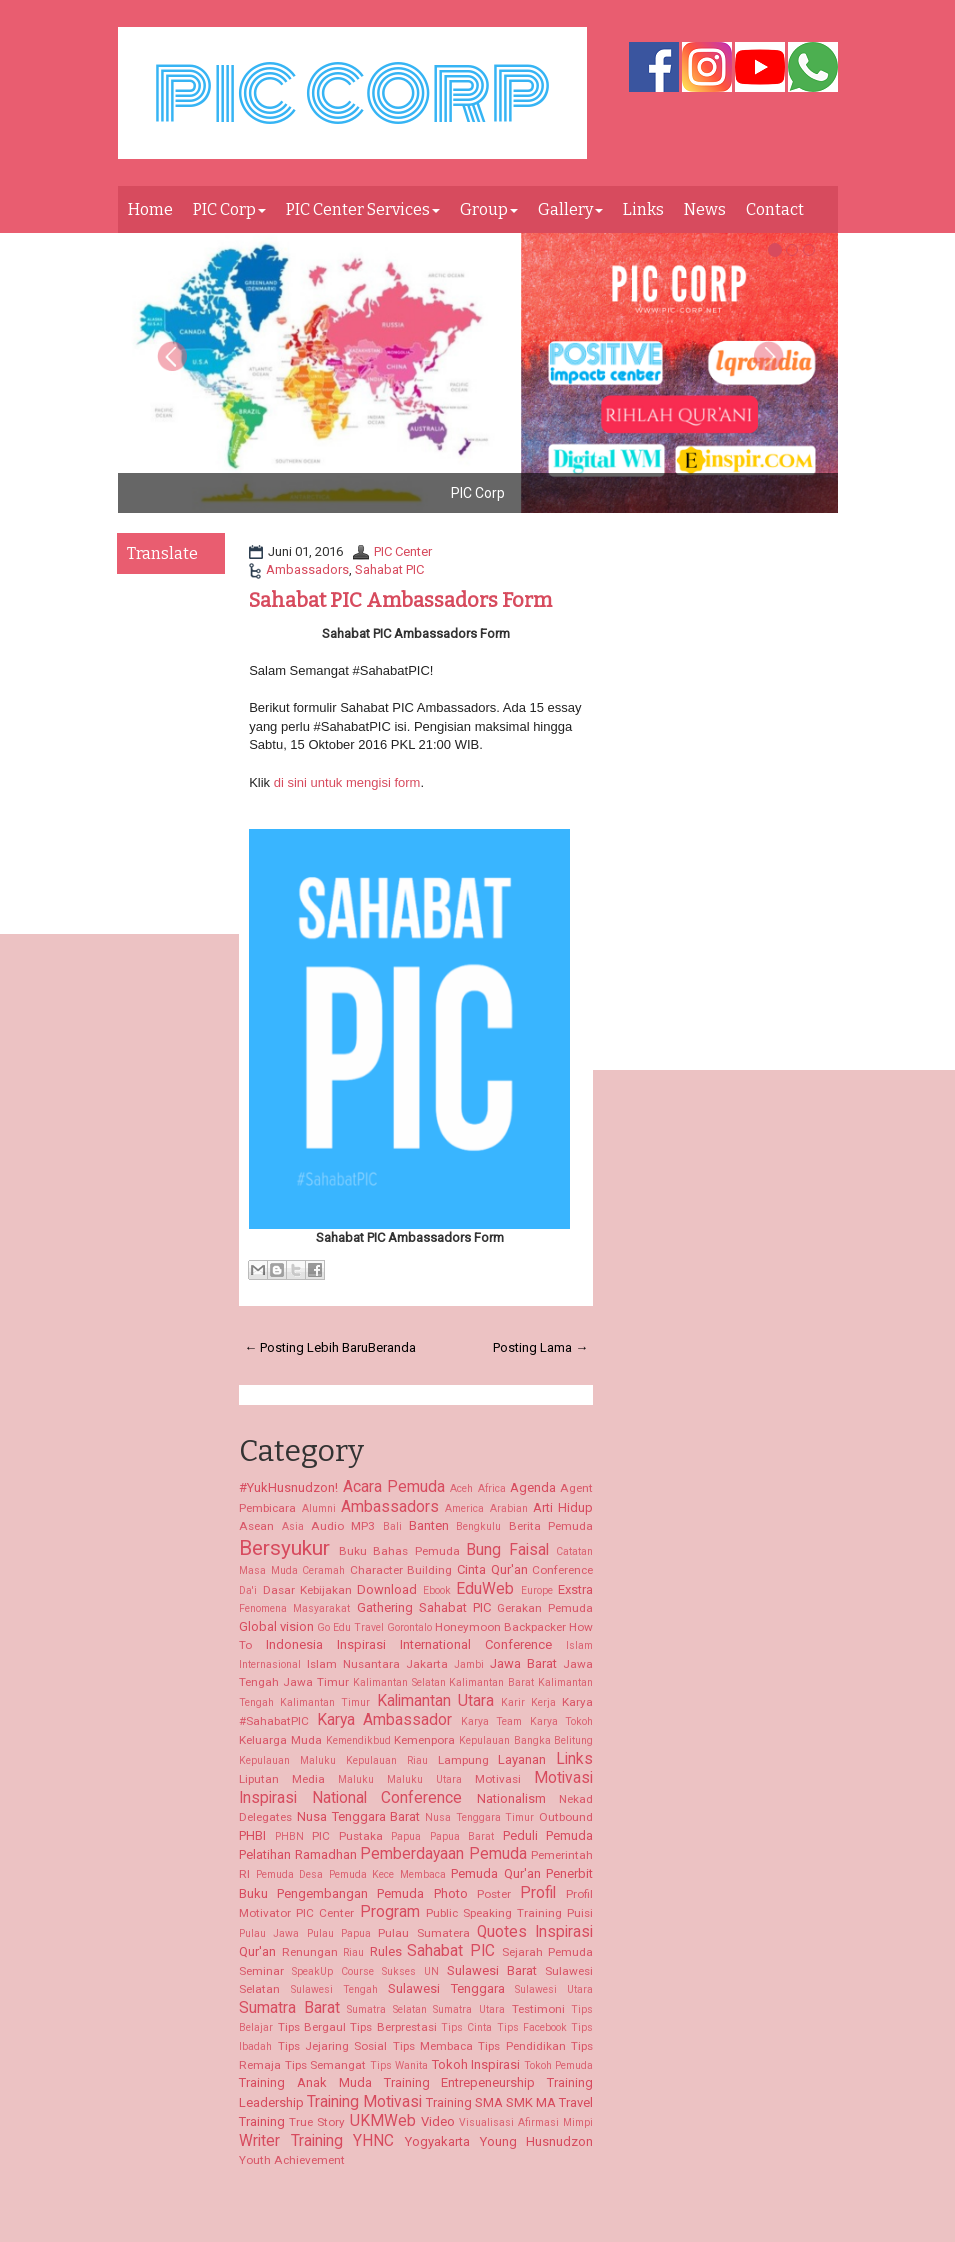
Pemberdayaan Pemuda (443, 1854)
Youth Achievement (292, 2160)
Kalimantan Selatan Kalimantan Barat (444, 1682)
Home (150, 209)
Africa (492, 1488)
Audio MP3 (343, 1526)
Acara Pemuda (394, 1487)
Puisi (580, 1913)
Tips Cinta (466, 2027)
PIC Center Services (363, 209)
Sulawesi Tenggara (446, 1988)
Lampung (463, 1760)
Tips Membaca (433, 2046)
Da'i (248, 1590)
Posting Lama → (540, 1347)
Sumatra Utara (469, 2009)
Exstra (575, 1589)
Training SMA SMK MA (491, 2102)
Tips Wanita (399, 2065)
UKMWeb (383, 2121)
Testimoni (538, 2009)
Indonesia (294, 1644)
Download (387, 1589)
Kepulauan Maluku (287, 1760)
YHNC (373, 2141)
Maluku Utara (424, 1779)
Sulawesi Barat (492, 1970)
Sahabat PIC (389, 569)
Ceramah (323, 1570)
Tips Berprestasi (393, 2027)
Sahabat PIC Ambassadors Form (400, 600)
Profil (538, 1893)
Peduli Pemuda (548, 1835)
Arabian (509, 1508)
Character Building (401, 1570)
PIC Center (403, 551)
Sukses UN (410, 1971)
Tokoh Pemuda (559, 2065)
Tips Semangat (326, 2065)
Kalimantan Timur (325, 1702)
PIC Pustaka (347, 1836)
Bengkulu (478, 1526)
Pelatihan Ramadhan (298, 1854)
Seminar (261, 1971)
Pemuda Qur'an (496, 1873)
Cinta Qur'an (492, 1569)
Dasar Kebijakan (307, 1590)
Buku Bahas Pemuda (399, 1551)
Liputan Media (282, 1779)
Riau (353, 1952)
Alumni (319, 1508)
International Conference (476, 1644)
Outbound (566, 1817)
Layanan (522, 1759)
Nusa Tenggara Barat (358, 1816)
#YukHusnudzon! (288, 1487)
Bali (392, 1526)
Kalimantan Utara (435, 1701)
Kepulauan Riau (387, 1760)
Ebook (437, 1590)
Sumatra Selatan (387, 2009)
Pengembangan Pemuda (350, 1893)
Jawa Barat (523, 1663)
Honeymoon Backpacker (500, 1627)
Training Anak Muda (305, 2082)
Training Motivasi (364, 2102)
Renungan (310, 1952)
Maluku (356, 1779)
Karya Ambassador (385, 1720)
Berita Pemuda (551, 1526)
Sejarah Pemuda (548, 1952)
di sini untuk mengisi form (347, 782)
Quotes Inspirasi (535, 1932)
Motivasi (498, 1779)
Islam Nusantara (353, 1664)
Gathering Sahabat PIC (424, 1607)
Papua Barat (462, 1836)
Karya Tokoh (562, 1721)
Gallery (570, 209)
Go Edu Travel (350, 1627)
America (464, 1508)
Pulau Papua (339, 1933)
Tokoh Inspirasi (476, 2064)
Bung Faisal (507, 1550)
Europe (537, 1590)
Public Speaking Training (494, 1913)
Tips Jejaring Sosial (333, 2046)
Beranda (392, 1347)
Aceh (461, 1488)
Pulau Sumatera (423, 1933)
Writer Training (291, 2141)
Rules (386, 1951)
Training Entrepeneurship (460, 2082)
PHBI (252, 1835)
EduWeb (485, 1589)
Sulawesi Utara (554, 1989)
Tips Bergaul (312, 2027)
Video (438, 2121)
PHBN (289, 1836)
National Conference (387, 1798)
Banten (429, 1525)
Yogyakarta (437, 2141)
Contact (775, 209)
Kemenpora (424, 1740)
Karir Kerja (528, 1702)
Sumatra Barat (289, 2008)
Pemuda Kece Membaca (387, 1874)
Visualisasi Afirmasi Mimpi (526, 2122)
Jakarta (427, 1664)
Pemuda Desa (290, 1874)
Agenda (533, 1487)
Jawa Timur (316, 1682)
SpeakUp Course (333, 1971)
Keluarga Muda (280, 1740)
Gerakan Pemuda (545, 1608)
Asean (256, 1526)
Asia (293, 1526)
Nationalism (511, 1798)
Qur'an (257, 1951)
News (705, 209)
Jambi (469, 1664)
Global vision (276, 1626)
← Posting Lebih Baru (306, 1347)
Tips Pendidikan (521, 2046)
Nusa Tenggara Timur (479, 1817)
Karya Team (492, 1721)
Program (390, 1912)
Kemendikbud (358, 1740)
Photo (451, 1893)
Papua (406, 1836)
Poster (494, 1894)
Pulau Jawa (269, 1933)
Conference (562, 1570)
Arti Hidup (563, 1507)
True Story (317, 2122)
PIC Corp (229, 209)
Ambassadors (307, 569)
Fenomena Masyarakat (294, 1608)
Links (643, 209)
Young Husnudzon (537, 2141)
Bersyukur (284, 1548)
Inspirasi (361, 1644)
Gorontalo (409, 1627)
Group (489, 209)
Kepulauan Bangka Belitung (526, 1740)
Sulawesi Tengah (334, 1989)
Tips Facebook (532, 2027)
